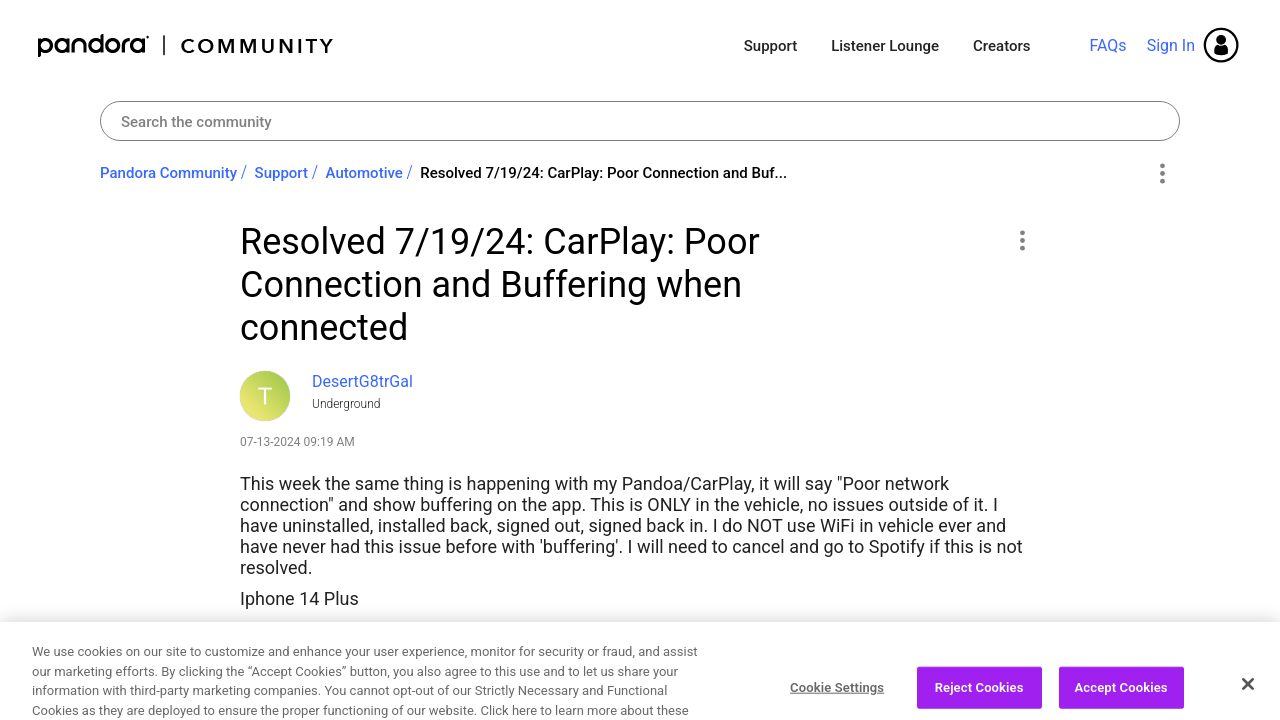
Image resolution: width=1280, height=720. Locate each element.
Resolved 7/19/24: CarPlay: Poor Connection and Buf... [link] (603, 173)
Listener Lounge (885, 46)
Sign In (1171, 45)
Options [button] (1161, 174)
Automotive (364, 173)
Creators (1001, 46)
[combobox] (640, 121)
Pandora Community (186, 45)
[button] (1021, 240)
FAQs (1107, 45)
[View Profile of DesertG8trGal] (362, 381)
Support (770, 46)
